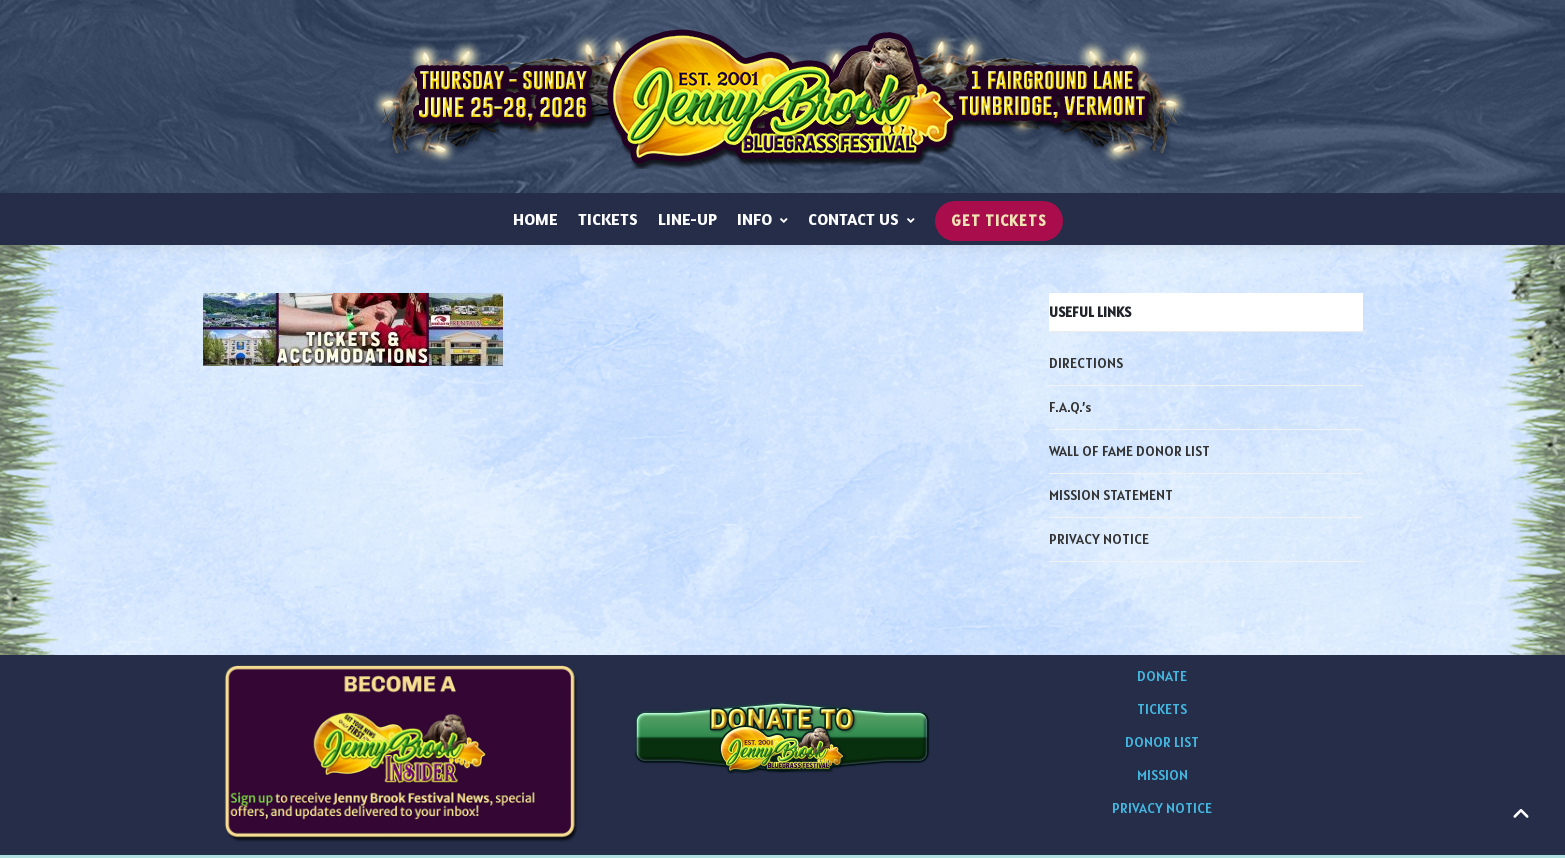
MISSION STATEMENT (1111, 498)
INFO (762, 222)
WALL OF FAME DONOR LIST (1129, 454)
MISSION (1162, 778)
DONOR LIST (1162, 745)
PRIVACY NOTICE (1099, 542)
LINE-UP (687, 222)
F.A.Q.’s (1070, 410)
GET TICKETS (999, 224)
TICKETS (608, 222)
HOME (535, 222)
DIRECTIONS (1086, 366)
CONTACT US (861, 222)
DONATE (1162, 679)
